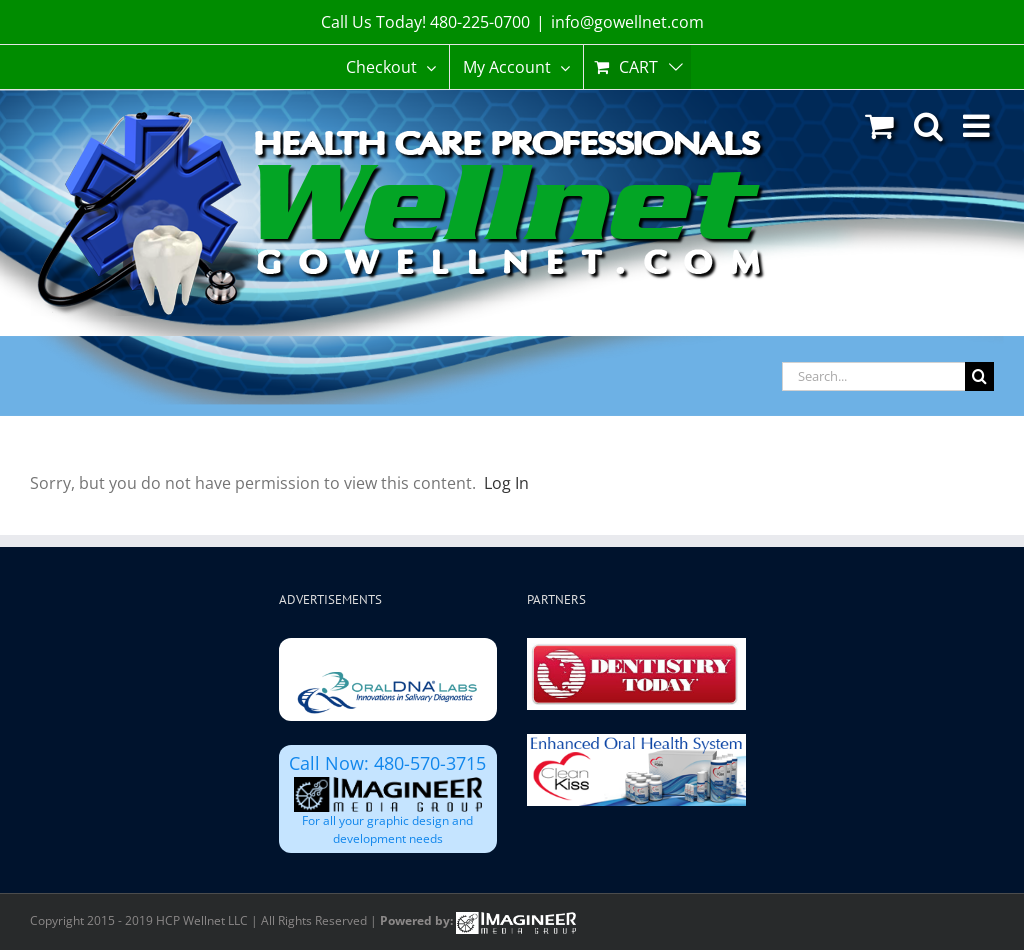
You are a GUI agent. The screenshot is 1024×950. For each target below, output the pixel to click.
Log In (506, 483)
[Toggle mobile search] (928, 125)
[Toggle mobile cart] (879, 125)
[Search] (979, 376)
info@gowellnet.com (627, 22)
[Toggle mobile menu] (978, 125)
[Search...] (873, 376)
